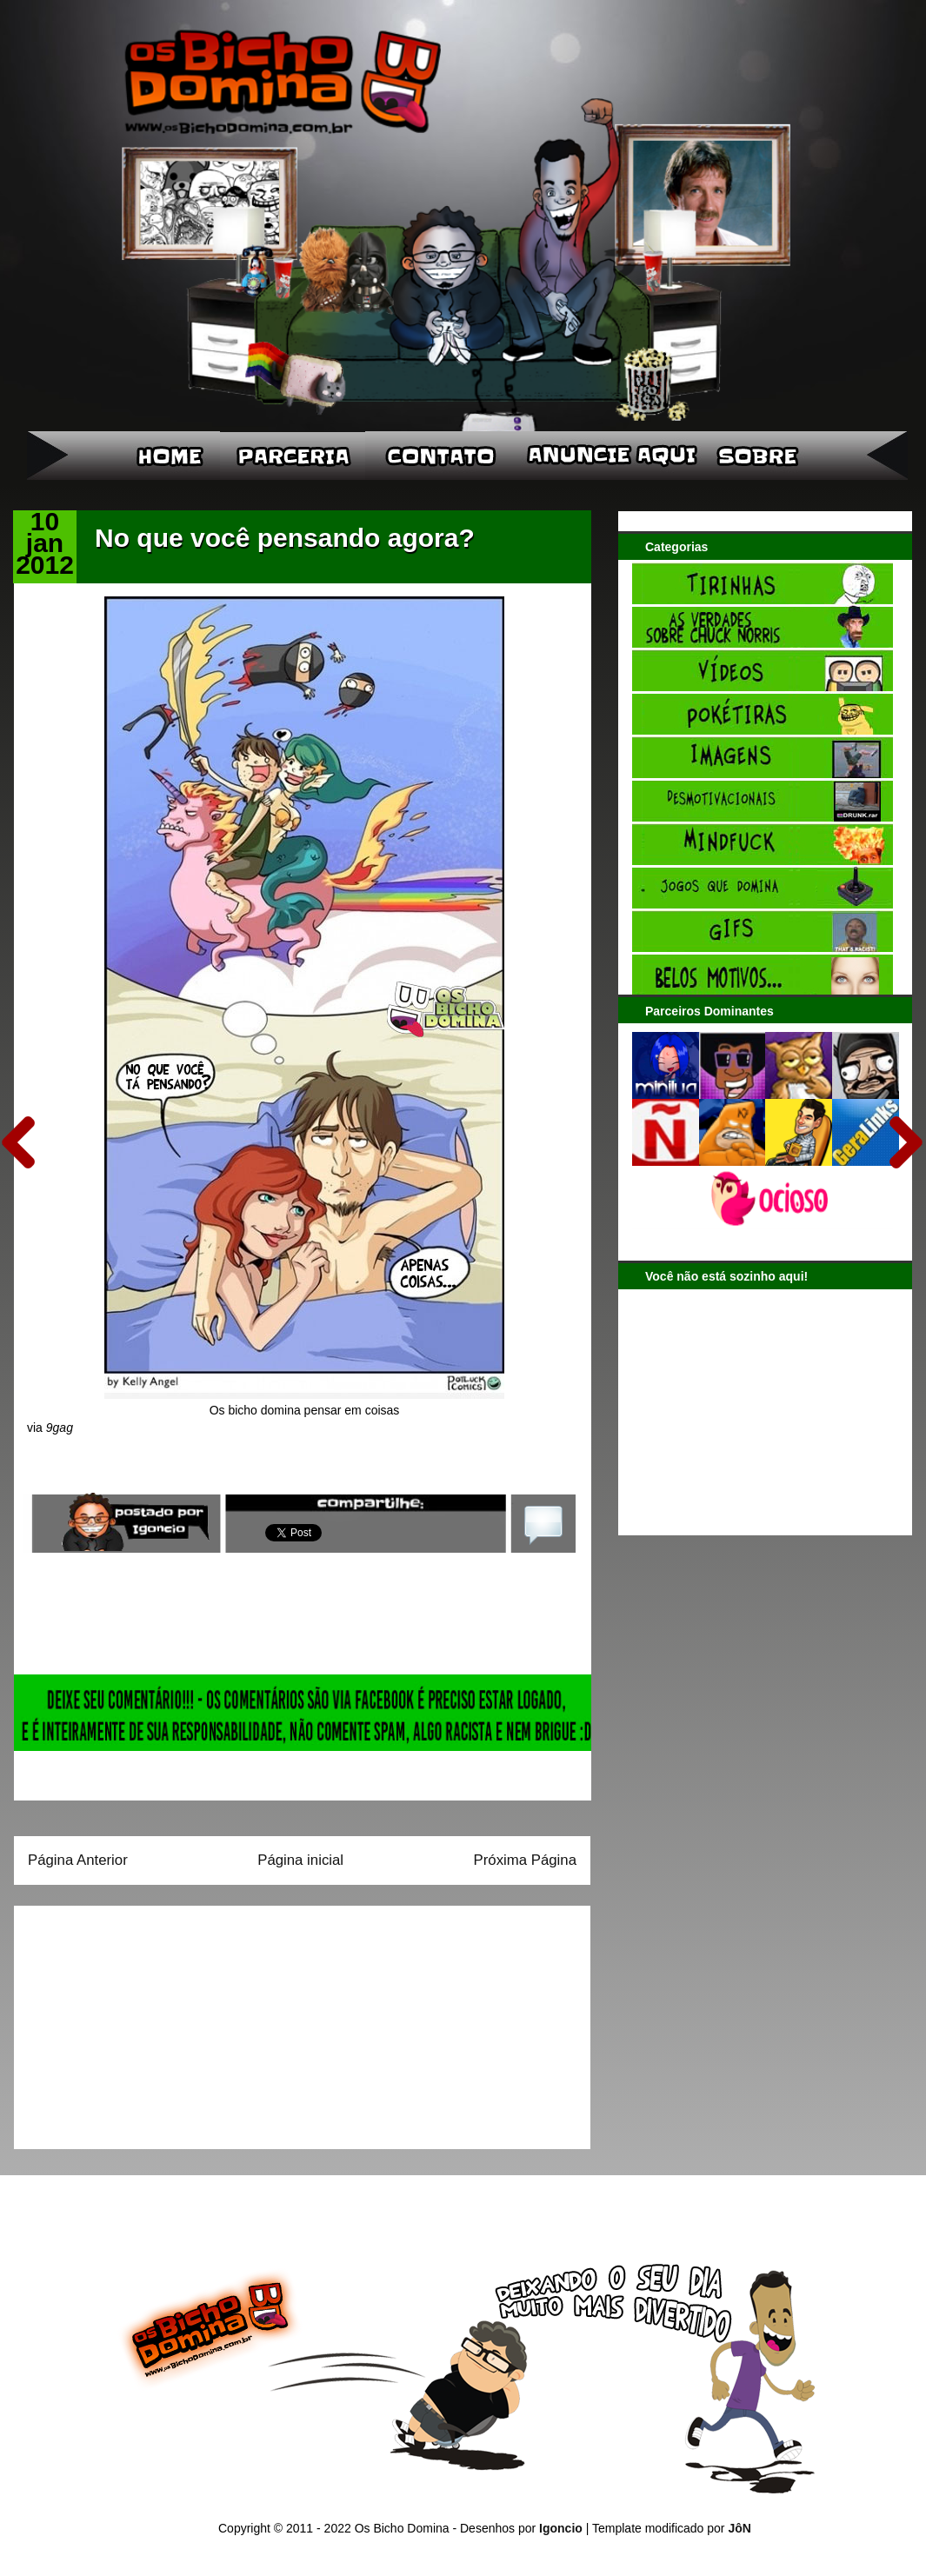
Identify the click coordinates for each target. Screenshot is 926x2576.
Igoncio (561, 2528)
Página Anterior (78, 1860)
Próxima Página (525, 1860)
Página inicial (300, 1860)
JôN (739, 2528)
